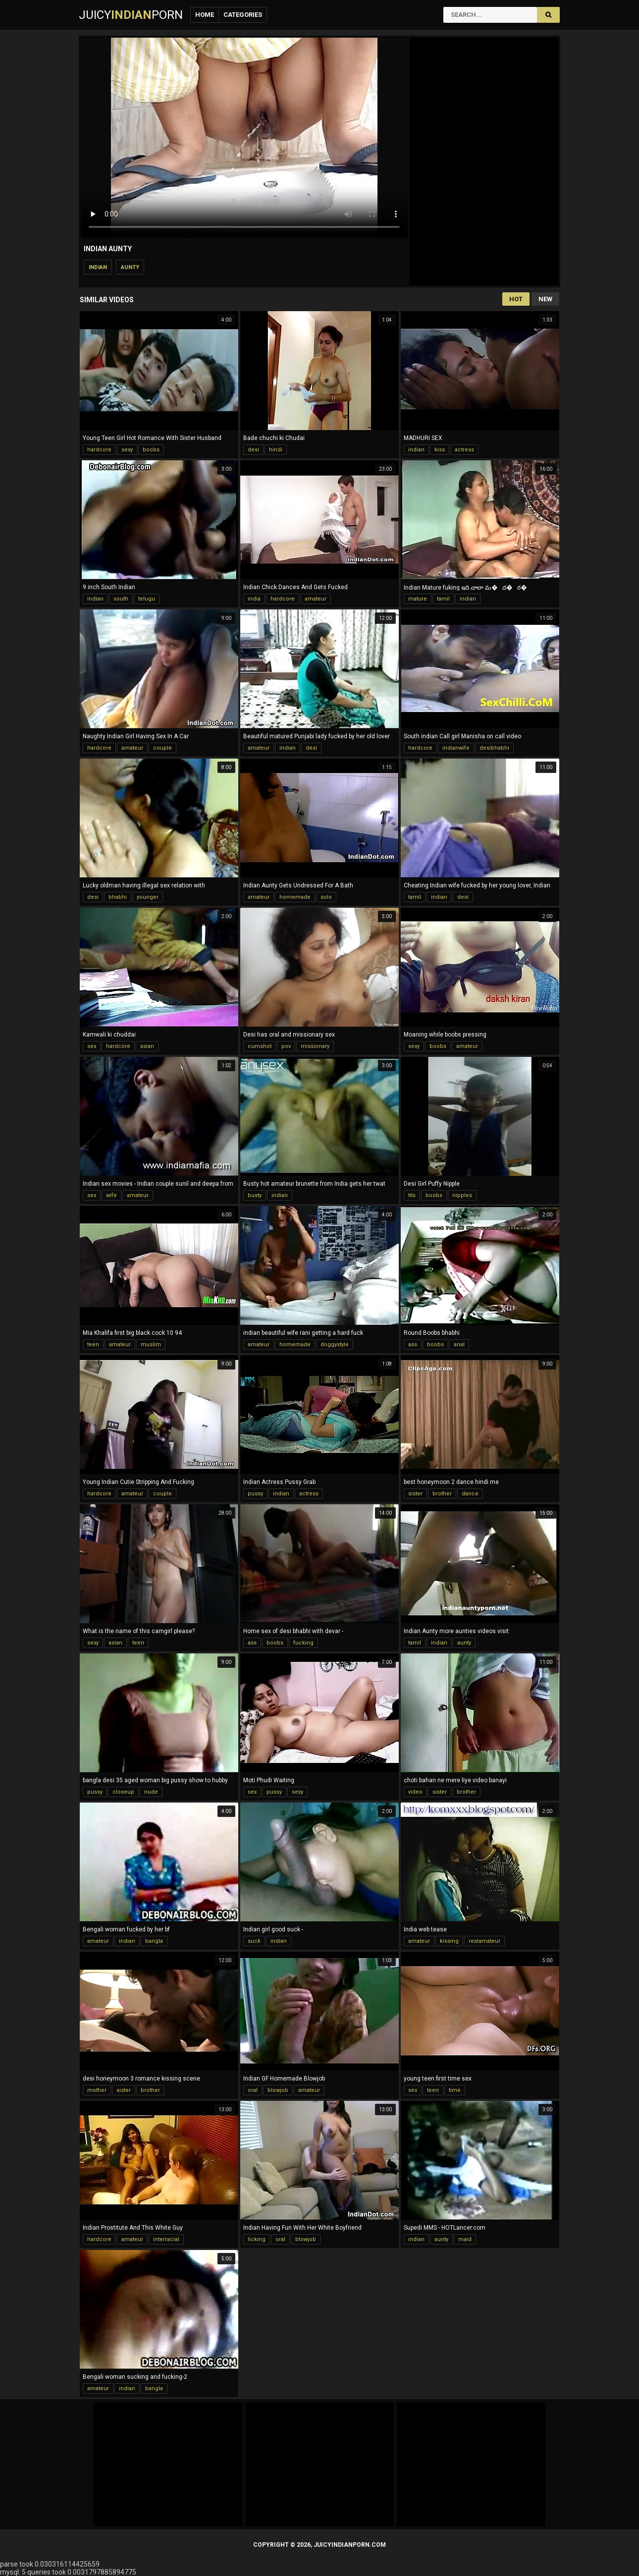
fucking (303, 1643)
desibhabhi (494, 748)
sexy (127, 449)
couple (162, 748)
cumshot (259, 1046)
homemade (295, 897)
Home (204, 14)
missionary (315, 1046)
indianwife (456, 748)
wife (111, 1195)
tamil (443, 599)
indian (98, 267)
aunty (130, 267)
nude (151, 1792)
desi (253, 449)
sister (415, 1493)
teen (93, 1344)
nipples (462, 1195)
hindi (275, 449)
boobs (151, 449)
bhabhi (117, 897)
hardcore (99, 449)
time (455, 2090)
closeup (123, 1792)
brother (442, 1493)
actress (464, 449)
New (545, 299)
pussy (255, 1493)
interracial (166, 2239)
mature (417, 599)
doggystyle (334, 1344)
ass (412, 1344)
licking (257, 2239)
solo (326, 897)
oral (253, 2090)
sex (91, 1046)
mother (96, 2090)
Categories (242, 14)
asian (147, 1046)
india (254, 599)
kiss (439, 449)
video (415, 1792)
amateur (315, 599)
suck (254, 1941)
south (120, 599)
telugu (146, 599)
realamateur (484, 1941)
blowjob (277, 2090)
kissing (449, 1941)
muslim (151, 1344)
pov (286, 1046)
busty (255, 1195)
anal (459, 1344)
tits (412, 1195)
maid (465, 2239)
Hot (516, 299)
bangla (154, 1941)
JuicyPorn (131, 15)
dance (470, 1493)
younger (148, 897)
